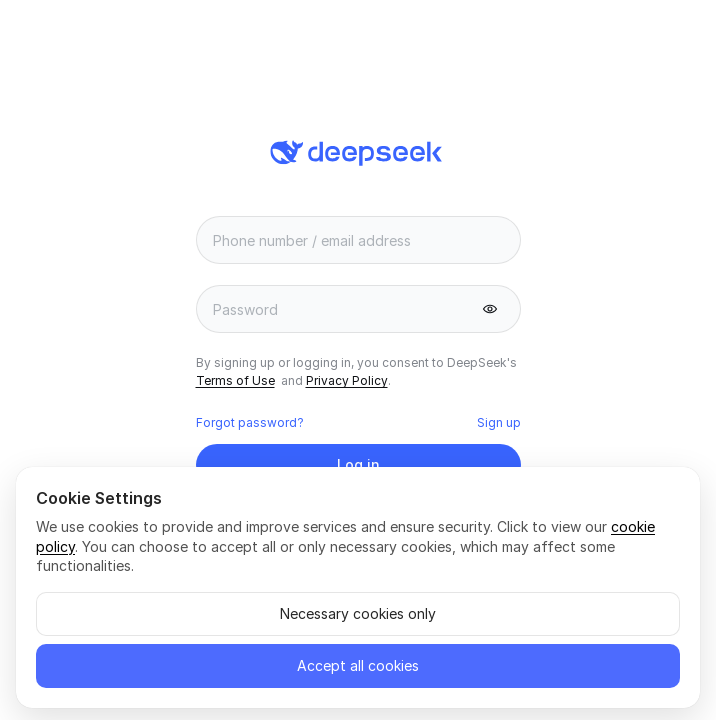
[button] (490, 309)
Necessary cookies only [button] (358, 613)
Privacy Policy (347, 380)
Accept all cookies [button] (358, 665)
